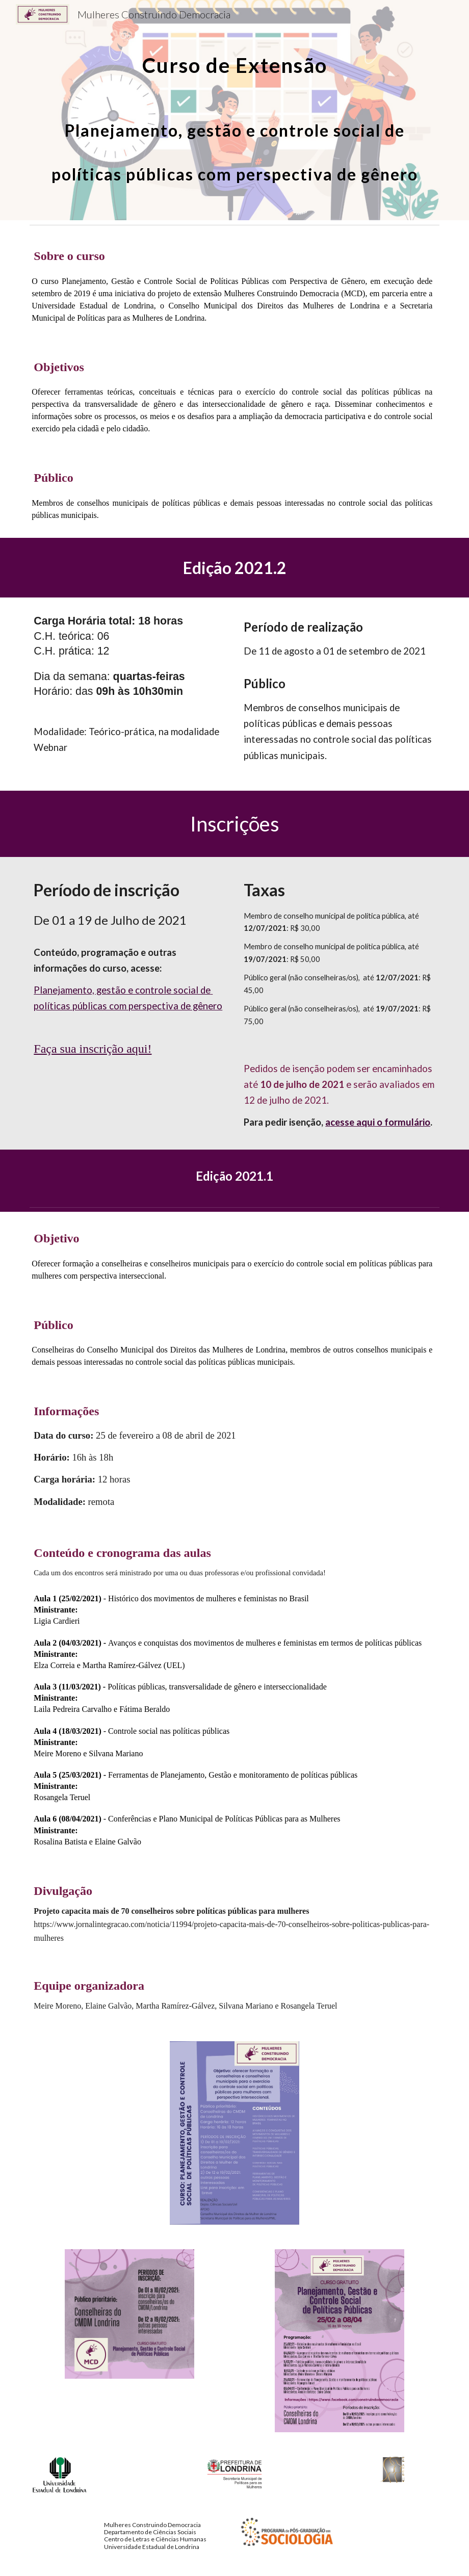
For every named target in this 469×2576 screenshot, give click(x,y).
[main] (234, 110)
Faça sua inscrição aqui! (92, 1048)
